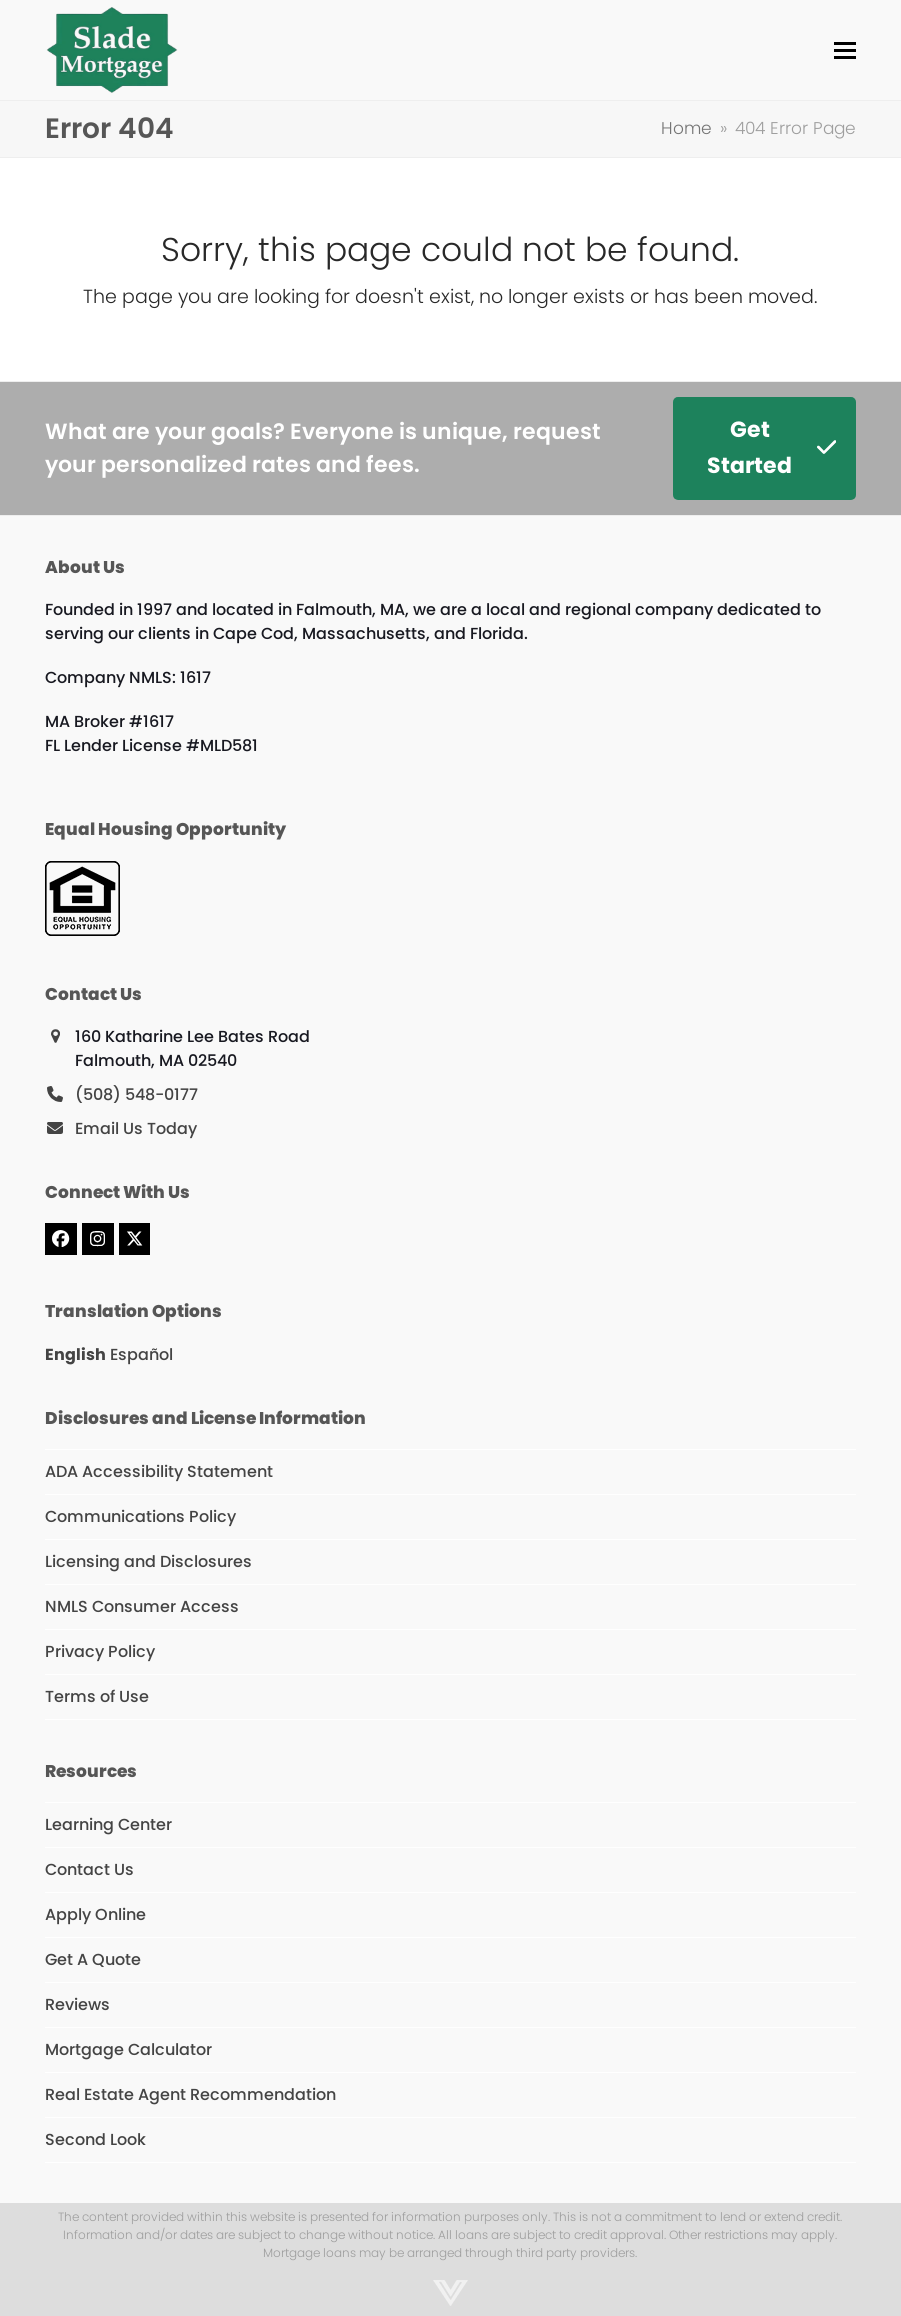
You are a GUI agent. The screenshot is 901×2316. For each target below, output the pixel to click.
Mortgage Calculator (128, 2049)
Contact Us (89, 1869)
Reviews (77, 2004)
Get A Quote (93, 1959)
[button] (845, 50)
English (75, 1354)
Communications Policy (140, 1516)
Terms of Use (97, 1696)
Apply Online (95, 1914)
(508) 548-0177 (136, 1094)
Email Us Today (136, 1128)
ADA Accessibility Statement (159, 1471)
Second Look (95, 2139)
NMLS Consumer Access (142, 1606)
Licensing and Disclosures (148, 1561)
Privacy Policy (100, 1651)
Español (141, 1354)
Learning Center (108, 1824)
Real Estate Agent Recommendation (190, 2094)
